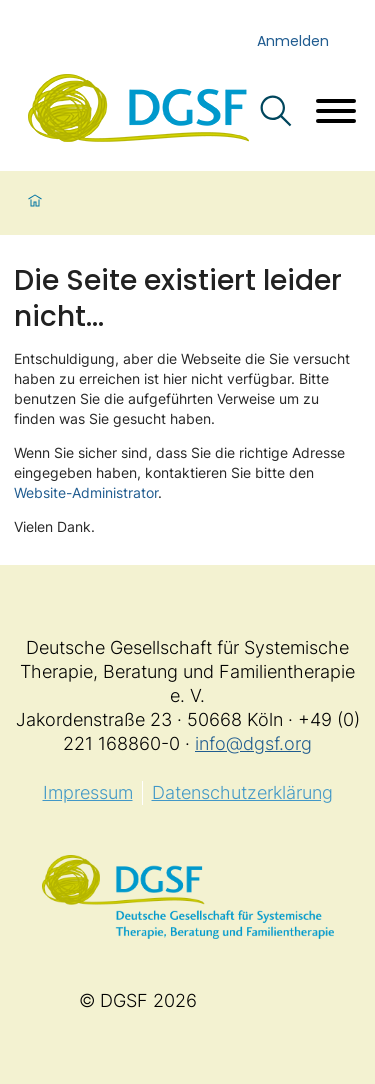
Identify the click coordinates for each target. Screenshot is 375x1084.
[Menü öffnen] (336, 113)
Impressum (88, 792)
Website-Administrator (86, 492)
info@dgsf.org (253, 743)
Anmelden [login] (293, 41)
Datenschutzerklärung (242, 792)
